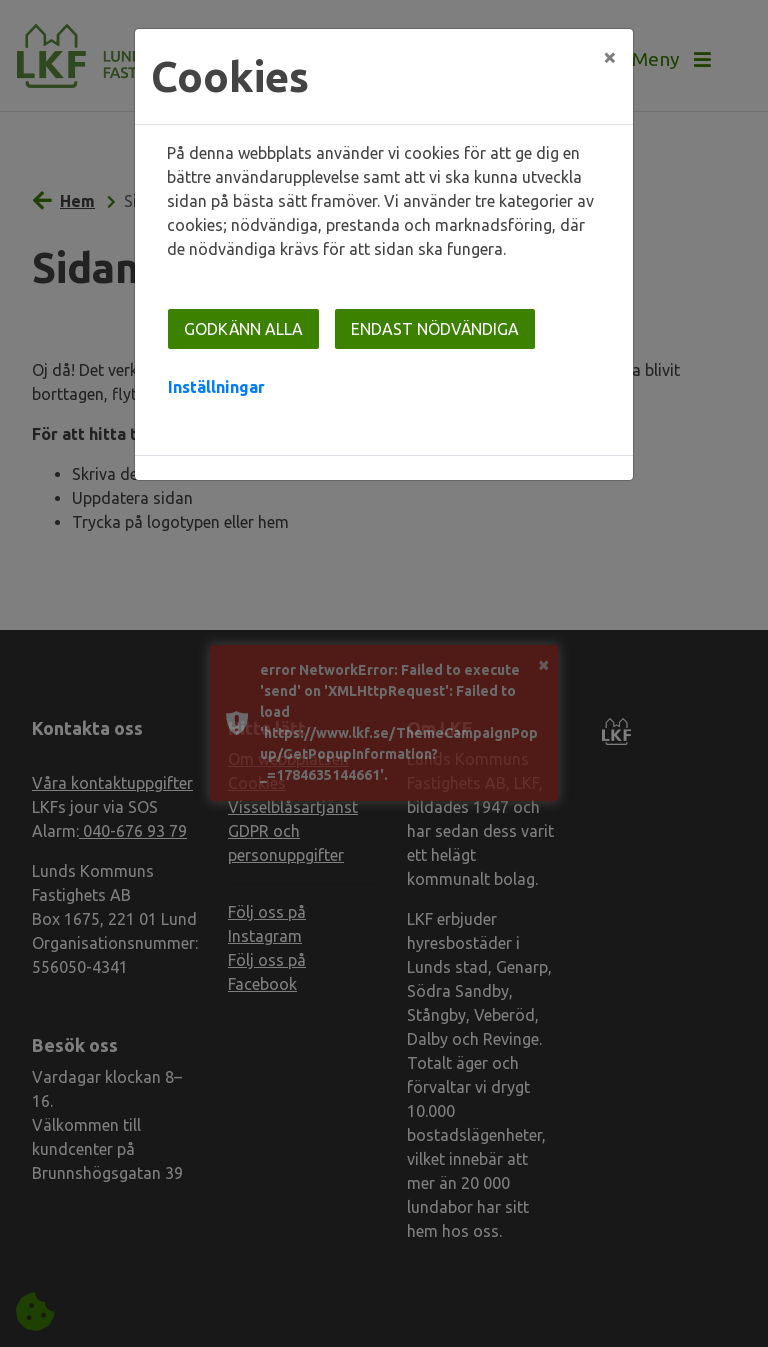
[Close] (610, 57)
